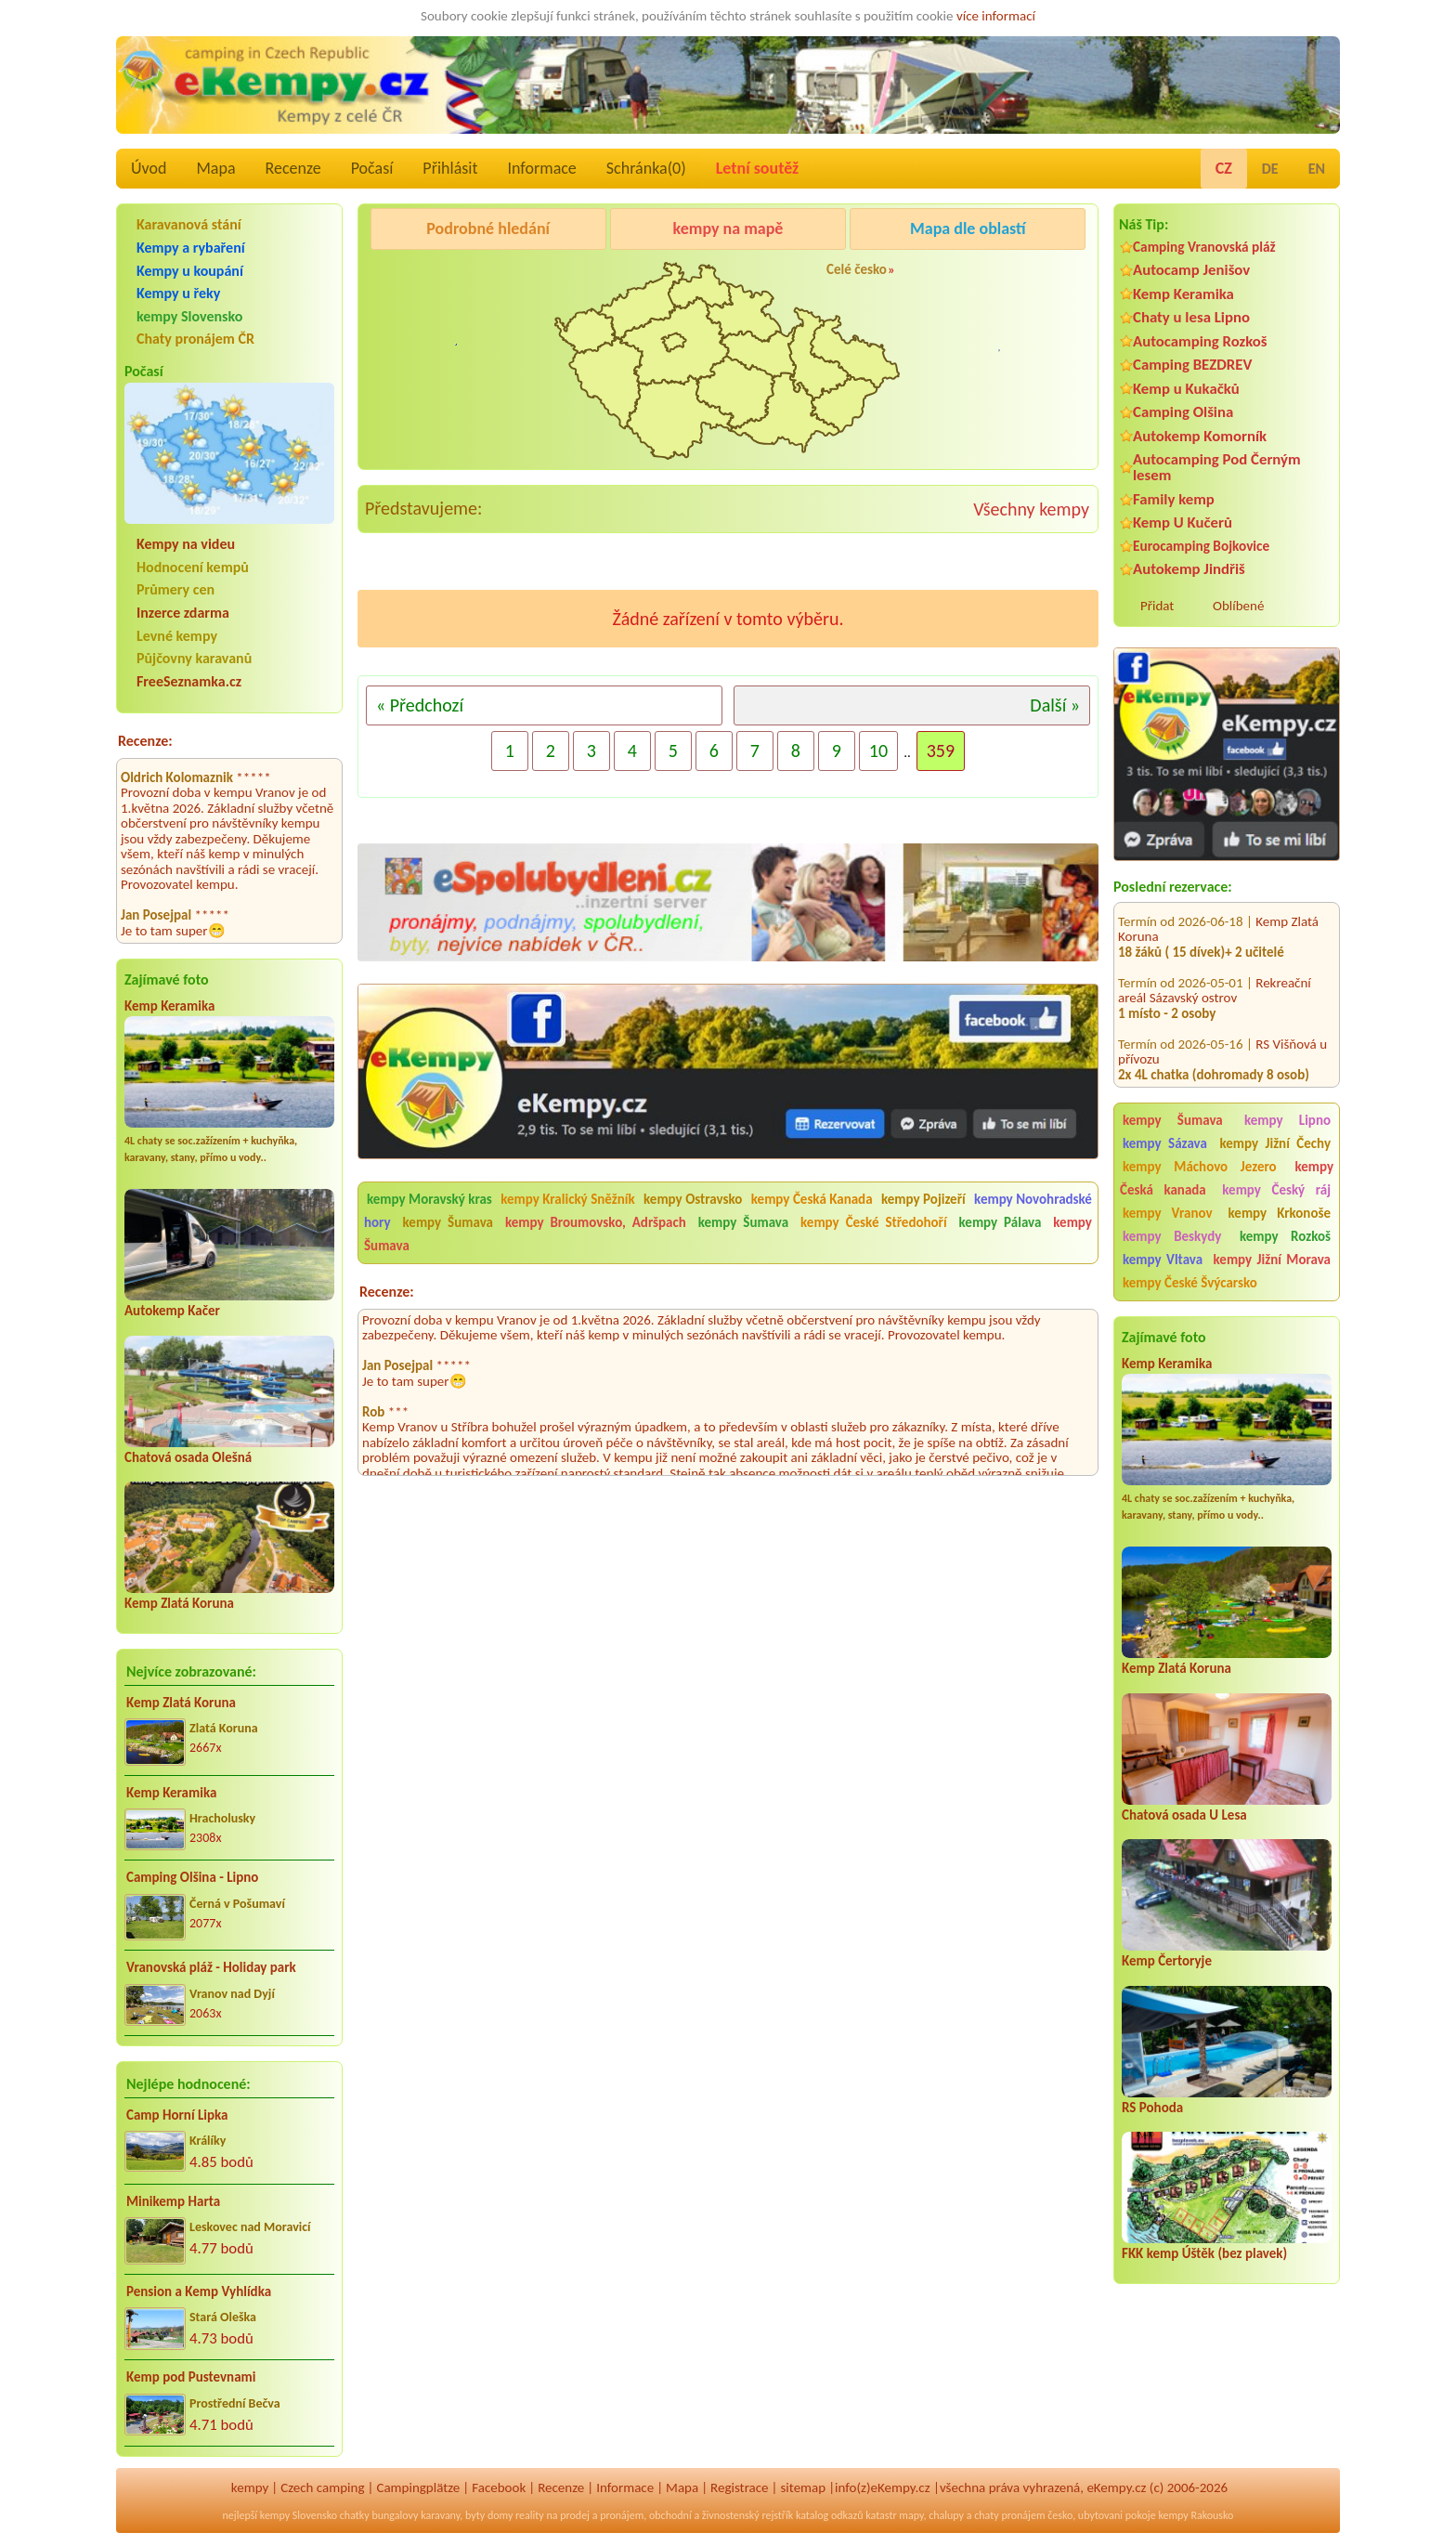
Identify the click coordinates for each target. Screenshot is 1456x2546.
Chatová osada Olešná (188, 1457)
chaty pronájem (1009, 2515)
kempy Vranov (1168, 1213)
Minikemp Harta (173, 2201)
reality (529, 2515)
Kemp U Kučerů (1182, 522)
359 (941, 750)
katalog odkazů (830, 2515)
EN (1316, 168)
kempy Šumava (1173, 1120)
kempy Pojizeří (923, 1199)
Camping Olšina (1183, 412)
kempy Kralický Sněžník (567, 1199)
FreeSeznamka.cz (188, 681)
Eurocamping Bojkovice (1201, 546)
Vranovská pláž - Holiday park (211, 1967)
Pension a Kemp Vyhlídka (198, 2291)
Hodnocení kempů (192, 567)
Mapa (215, 168)
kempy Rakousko (1195, 2515)
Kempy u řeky (178, 293)
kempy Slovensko (189, 316)
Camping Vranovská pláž (1204, 246)
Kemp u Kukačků (1186, 388)
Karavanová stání (188, 224)
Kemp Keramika (169, 1006)
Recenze (293, 168)
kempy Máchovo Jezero (1200, 1166)
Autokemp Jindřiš (1189, 569)
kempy (249, 2487)
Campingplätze (418, 2487)
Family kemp (1174, 499)
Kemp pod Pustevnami (190, 2377)
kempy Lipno (1287, 1120)
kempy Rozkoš (1285, 1236)
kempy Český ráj (1276, 1190)
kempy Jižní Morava (1272, 1259)
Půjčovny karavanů (194, 658)
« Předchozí (419, 705)
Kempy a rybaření (190, 247)
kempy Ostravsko (693, 1199)
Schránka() (646, 168)
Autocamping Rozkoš (1200, 341)
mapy (911, 2515)
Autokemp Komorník (1200, 436)
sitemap (803, 2487)
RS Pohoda (1152, 2107)
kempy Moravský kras (429, 1199)
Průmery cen (175, 589)
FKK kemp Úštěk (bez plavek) (1204, 2253)
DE (1270, 168)
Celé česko (856, 269)
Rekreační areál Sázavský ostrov (1214, 972)
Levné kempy (176, 636)
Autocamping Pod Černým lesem (1217, 467)
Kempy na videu (185, 544)
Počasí (372, 168)
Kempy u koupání (189, 271)
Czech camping (322, 2487)
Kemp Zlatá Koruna (179, 1603)
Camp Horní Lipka (177, 2115)
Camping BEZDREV (1192, 364)
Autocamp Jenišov (1191, 270)
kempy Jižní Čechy (1275, 1143)
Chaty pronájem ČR (195, 338)
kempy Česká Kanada (812, 1199)
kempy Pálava (1000, 1222)
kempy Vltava (1162, 1259)
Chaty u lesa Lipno (1191, 317)
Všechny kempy (1031, 509)
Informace (541, 168)
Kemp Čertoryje (1167, 1960)
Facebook (499, 2487)
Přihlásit (449, 168)
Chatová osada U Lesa (1184, 1815)
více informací (995, 15)
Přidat (1157, 605)
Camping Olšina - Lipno (192, 1877)
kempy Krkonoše (1279, 1213)
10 (878, 750)
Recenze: (145, 741)
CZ (1224, 168)
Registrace (739, 2487)
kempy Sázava (1165, 1143)
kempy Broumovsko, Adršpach (595, 1222)
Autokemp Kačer (172, 1310)
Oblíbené (1238, 605)
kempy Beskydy (1172, 1236)
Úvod (148, 168)
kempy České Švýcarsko (1190, 1282)
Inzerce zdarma (182, 612)
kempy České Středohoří (873, 1222)
